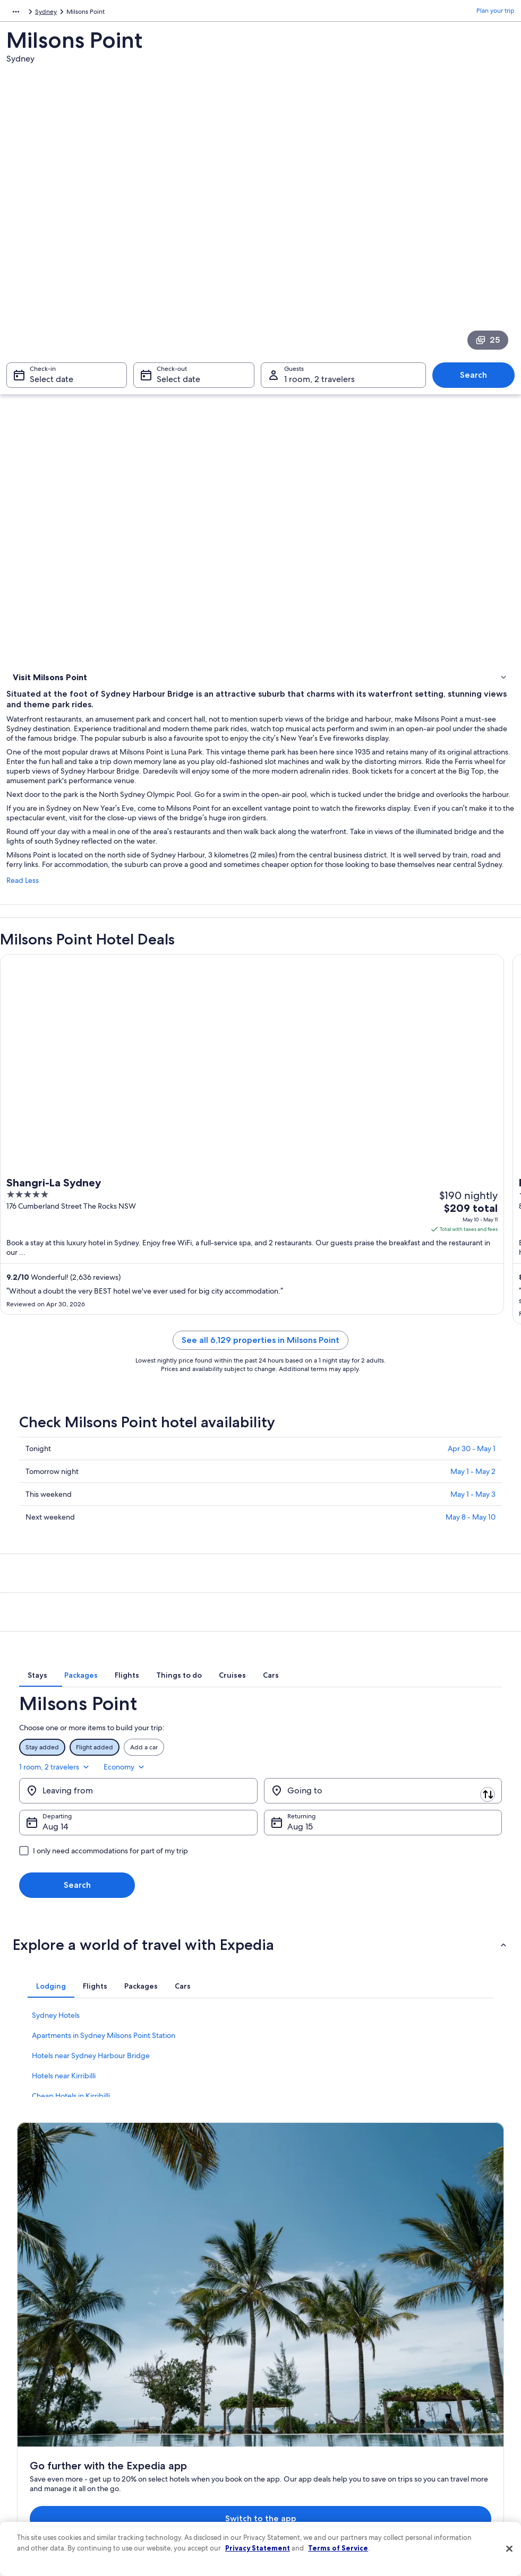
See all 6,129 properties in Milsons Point (260, 1380)
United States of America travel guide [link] (197, 2340)
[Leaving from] (138, 1816)
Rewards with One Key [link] (176, 2475)
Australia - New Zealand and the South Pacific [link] (72, 13)
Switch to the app (238, 2231)
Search (473, 380)
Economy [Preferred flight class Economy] (480, 1793)
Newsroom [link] (33, 2408)
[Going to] (383, 1816)
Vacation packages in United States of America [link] (197, 2403)
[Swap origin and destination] (261, 1816)
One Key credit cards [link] (173, 2492)
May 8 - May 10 (471, 1557)
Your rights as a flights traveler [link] (439, 2450)
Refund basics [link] (417, 2399)
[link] (260, 717)
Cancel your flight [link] (422, 2382)
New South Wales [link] (207, 13)
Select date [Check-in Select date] (51, 384)
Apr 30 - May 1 (472, 1488)
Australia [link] (160, 13)
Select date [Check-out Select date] (178, 384)
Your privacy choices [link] (299, 2442)
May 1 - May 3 (473, 1534)
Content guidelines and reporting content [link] (318, 2462)
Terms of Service (338, 2548)
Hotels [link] (23, 694)
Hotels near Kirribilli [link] (64, 2101)
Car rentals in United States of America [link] (198, 2442)
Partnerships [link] (35, 2391)
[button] (260, 1970)
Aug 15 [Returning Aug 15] (300, 1852)
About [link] (26, 2340)
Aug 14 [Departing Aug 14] (55, 1852)
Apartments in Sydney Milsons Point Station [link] (103, 2061)
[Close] (509, 2549)
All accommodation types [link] (180, 2458)
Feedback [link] (31, 2475)
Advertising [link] (33, 2442)
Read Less (22, 920)
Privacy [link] (280, 2340)
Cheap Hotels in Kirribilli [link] (71, 2122)
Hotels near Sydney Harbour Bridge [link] (91, 2081)
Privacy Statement (257, 2548)
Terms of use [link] (288, 2374)
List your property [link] (42, 2374)
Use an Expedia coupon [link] (431, 2416)
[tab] (144, 1717)
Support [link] (409, 2340)
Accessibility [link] (288, 2425)
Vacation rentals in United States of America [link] (193, 2378)
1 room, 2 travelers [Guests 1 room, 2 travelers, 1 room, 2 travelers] (319, 384)
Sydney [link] (253, 13)
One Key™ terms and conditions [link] (316, 2391)
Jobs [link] (24, 2357)
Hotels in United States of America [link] (192, 2357)
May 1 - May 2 (473, 1511)
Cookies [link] (281, 2357)
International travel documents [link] (441, 2433)
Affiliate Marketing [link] (43, 2458)
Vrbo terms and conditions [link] (308, 2408)
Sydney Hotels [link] (56, 2041)
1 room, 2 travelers (411, 1793)
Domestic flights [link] (166, 2425)
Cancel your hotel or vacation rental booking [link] (447, 2361)
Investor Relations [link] (42, 2425)
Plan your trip (495, 13)
